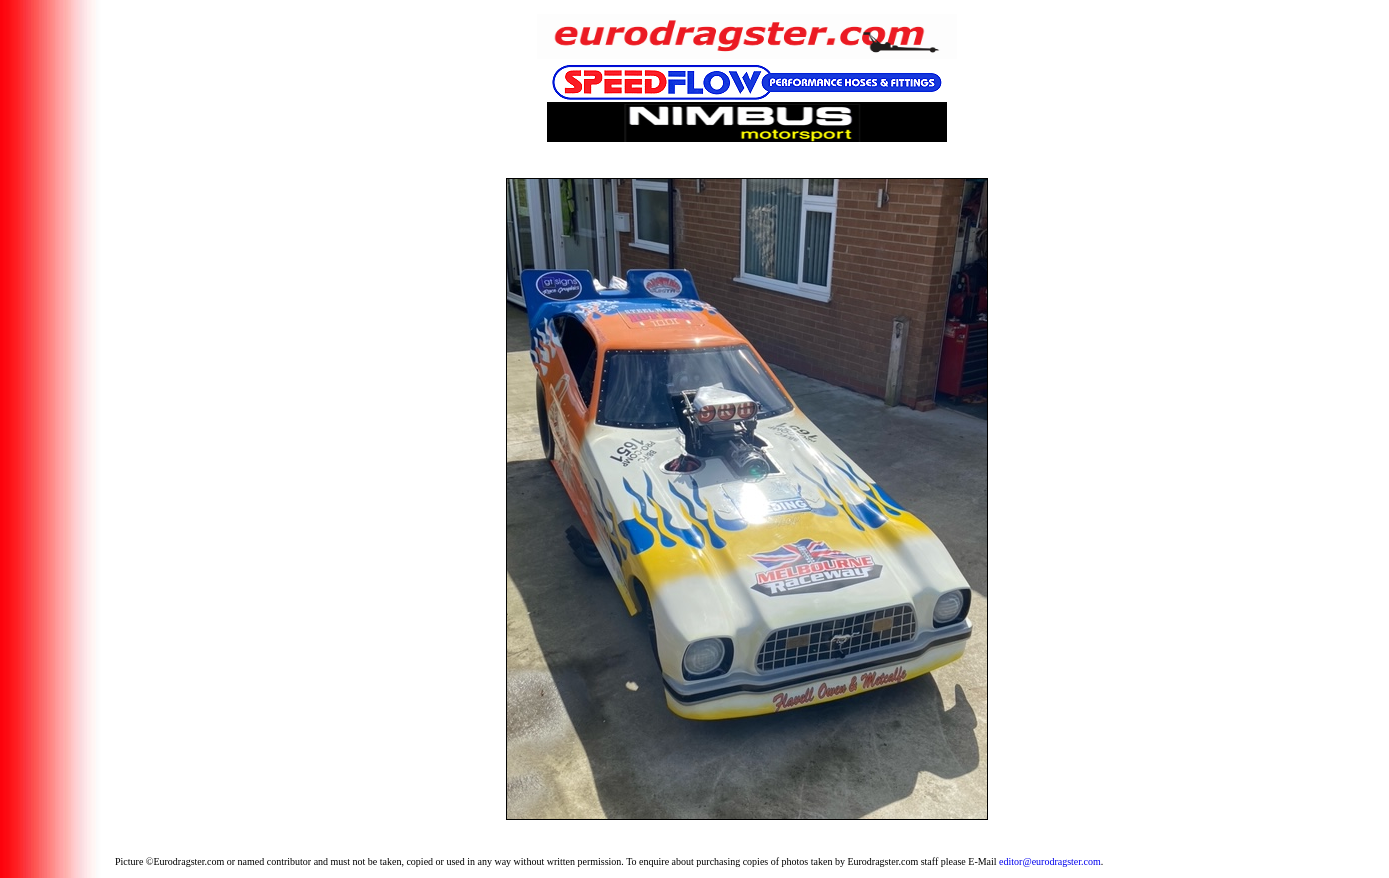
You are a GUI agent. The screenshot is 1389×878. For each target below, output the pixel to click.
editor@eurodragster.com (1050, 861)
